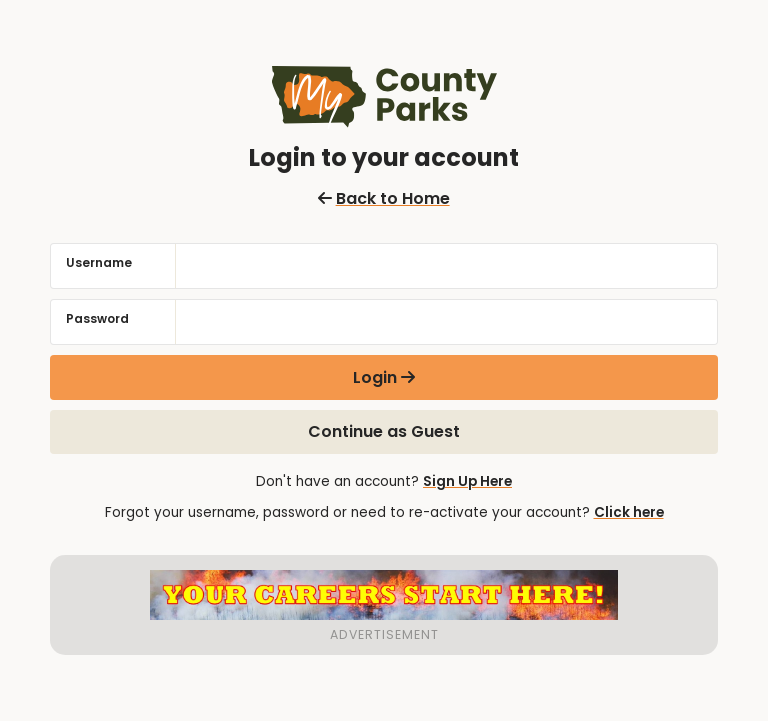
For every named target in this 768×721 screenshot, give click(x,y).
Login (375, 377)
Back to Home (383, 198)
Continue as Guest (384, 431)
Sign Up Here (467, 481)
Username (99, 262)
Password (97, 318)
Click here (629, 512)
